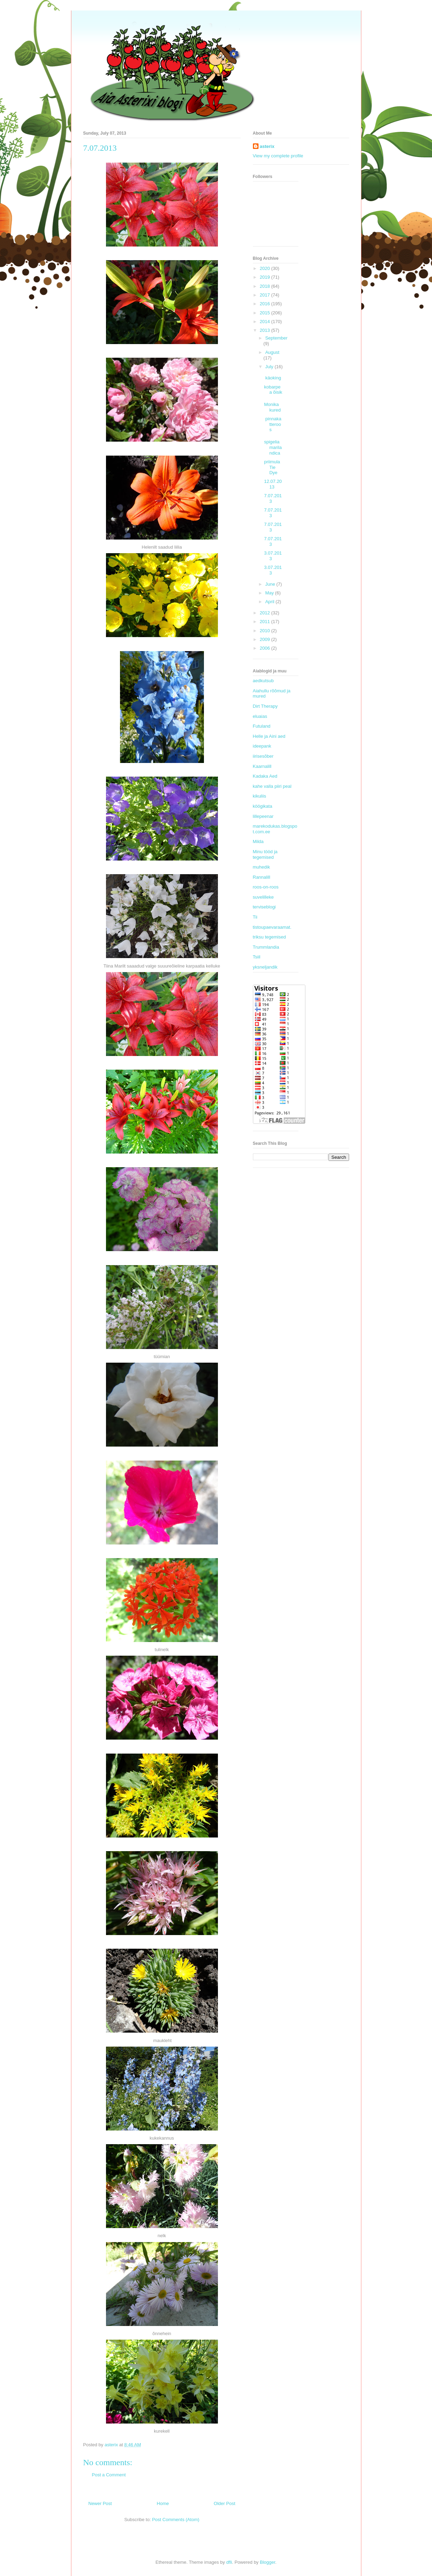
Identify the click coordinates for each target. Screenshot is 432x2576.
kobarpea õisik (273, 389)
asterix (267, 146)
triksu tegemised (269, 937)
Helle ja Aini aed (269, 736)
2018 (265, 286)
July (270, 366)
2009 (265, 639)
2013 (265, 330)
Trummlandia (266, 947)
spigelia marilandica (273, 447)
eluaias (260, 716)
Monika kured (272, 407)
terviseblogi (264, 906)
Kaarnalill (262, 766)
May (270, 592)
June (270, 584)
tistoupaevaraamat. (272, 927)
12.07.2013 (273, 484)
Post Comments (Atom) (175, 2519)
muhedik (261, 867)
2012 (265, 612)
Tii (255, 917)
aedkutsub (263, 680)
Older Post (224, 2503)
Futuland (262, 726)
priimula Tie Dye (272, 467)
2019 (265, 277)
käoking (272, 377)
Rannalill (261, 877)
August (272, 352)
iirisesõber (263, 756)
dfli (229, 2562)
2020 (265, 268)
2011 (265, 621)
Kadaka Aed (265, 776)
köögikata (262, 806)
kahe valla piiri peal (272, 786)
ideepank (262, 746)
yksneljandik (265, 967)
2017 (265, 295)
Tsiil (257, 956)
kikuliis (259, 796)
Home (163, 2503)
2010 (265, 630)
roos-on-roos (266, 887)
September (276, 338)
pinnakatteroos (272, 424)
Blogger (267, 2562)
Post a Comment (109, 2474)
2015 (265, 312)
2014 (265, 321)
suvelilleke (263, 897)
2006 (265, 648)
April (270, 601)
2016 (265, 303)
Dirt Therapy (265, 706)
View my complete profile (278, 155)
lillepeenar (263, 816)
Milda (258, 841)
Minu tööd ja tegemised (265, 854)
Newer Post (100, 2503)
